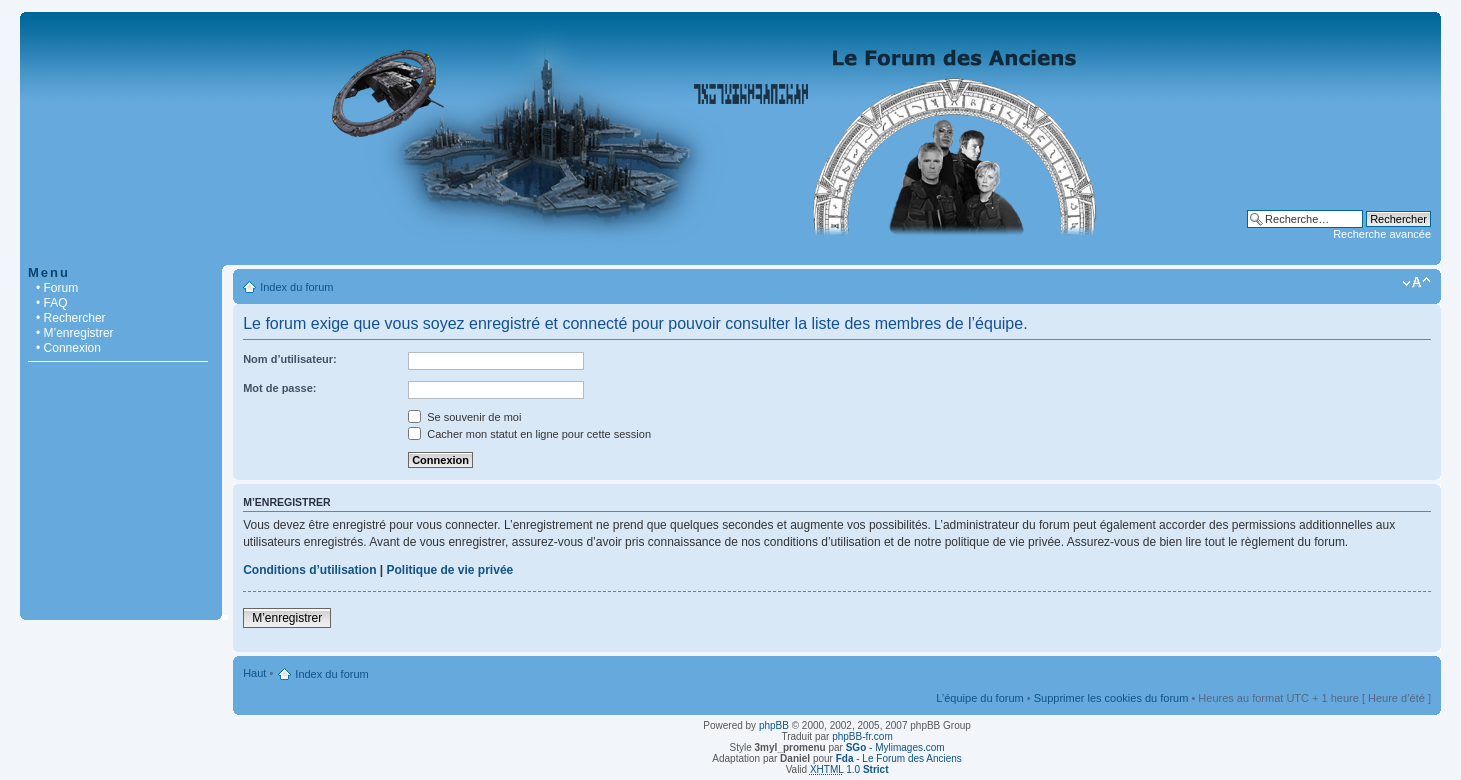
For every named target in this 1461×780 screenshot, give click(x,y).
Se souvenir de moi (464, 417)
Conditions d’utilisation (309, 570)
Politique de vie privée (450, 570)
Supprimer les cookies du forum (1111, 698)
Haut (254, 673)
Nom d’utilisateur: (290, 359)
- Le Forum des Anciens (899, 758)
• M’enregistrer (75, 333)
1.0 (849, 769)
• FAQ (52, 303)
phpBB (774, 725)
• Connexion (68, 348)
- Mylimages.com (895, 747)
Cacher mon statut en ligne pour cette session (529, 434)
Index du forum (296, 287)
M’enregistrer (287, 618)
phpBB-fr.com (862, 736)
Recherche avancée (1382, 234)
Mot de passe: (279, 388)
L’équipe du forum (979, 698)
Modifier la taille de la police (1416, 283)
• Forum (57, 288)
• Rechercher (71, 318)
